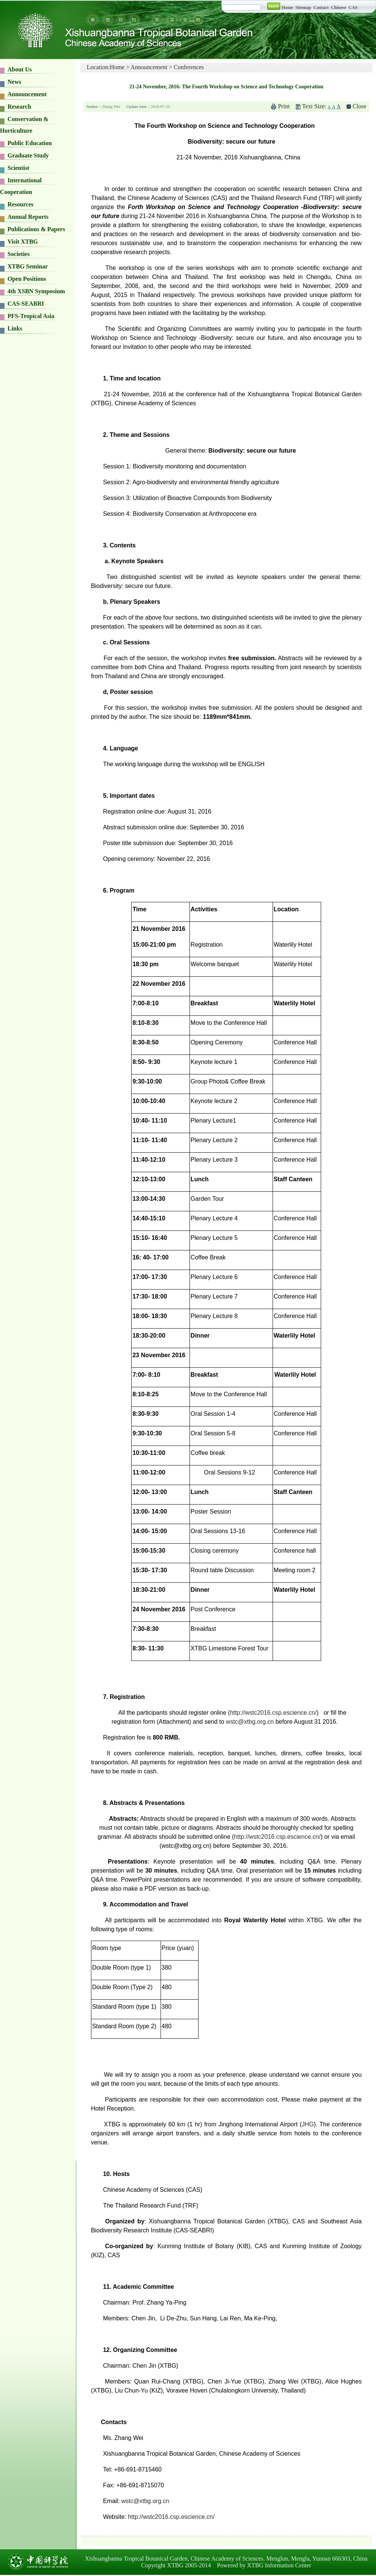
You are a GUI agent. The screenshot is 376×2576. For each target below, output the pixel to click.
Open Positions (27, 279)
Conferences (189, 67)
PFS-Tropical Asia (31, 316)
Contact (321, 7)
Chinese (338, 7)
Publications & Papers (36, 229)
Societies (19, 254)
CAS (353, 7)
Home (287, 7)
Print (284, 106)
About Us (20, 69)
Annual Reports (28, 217)
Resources (20, 204)
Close (359, 106)
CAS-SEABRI (26, 303)
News (14, 82)
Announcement (27, 94)
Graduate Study (28, 155)
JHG (308, 2124)
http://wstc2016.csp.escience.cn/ (273, 1712)
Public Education (30, 143)
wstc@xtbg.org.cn (250, 1721)
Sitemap (303, 7)
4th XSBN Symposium (36, 291)
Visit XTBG (23, 241)
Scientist (18, 168)
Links (15, 328)
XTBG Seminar (28, 266)
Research (19, 106)
